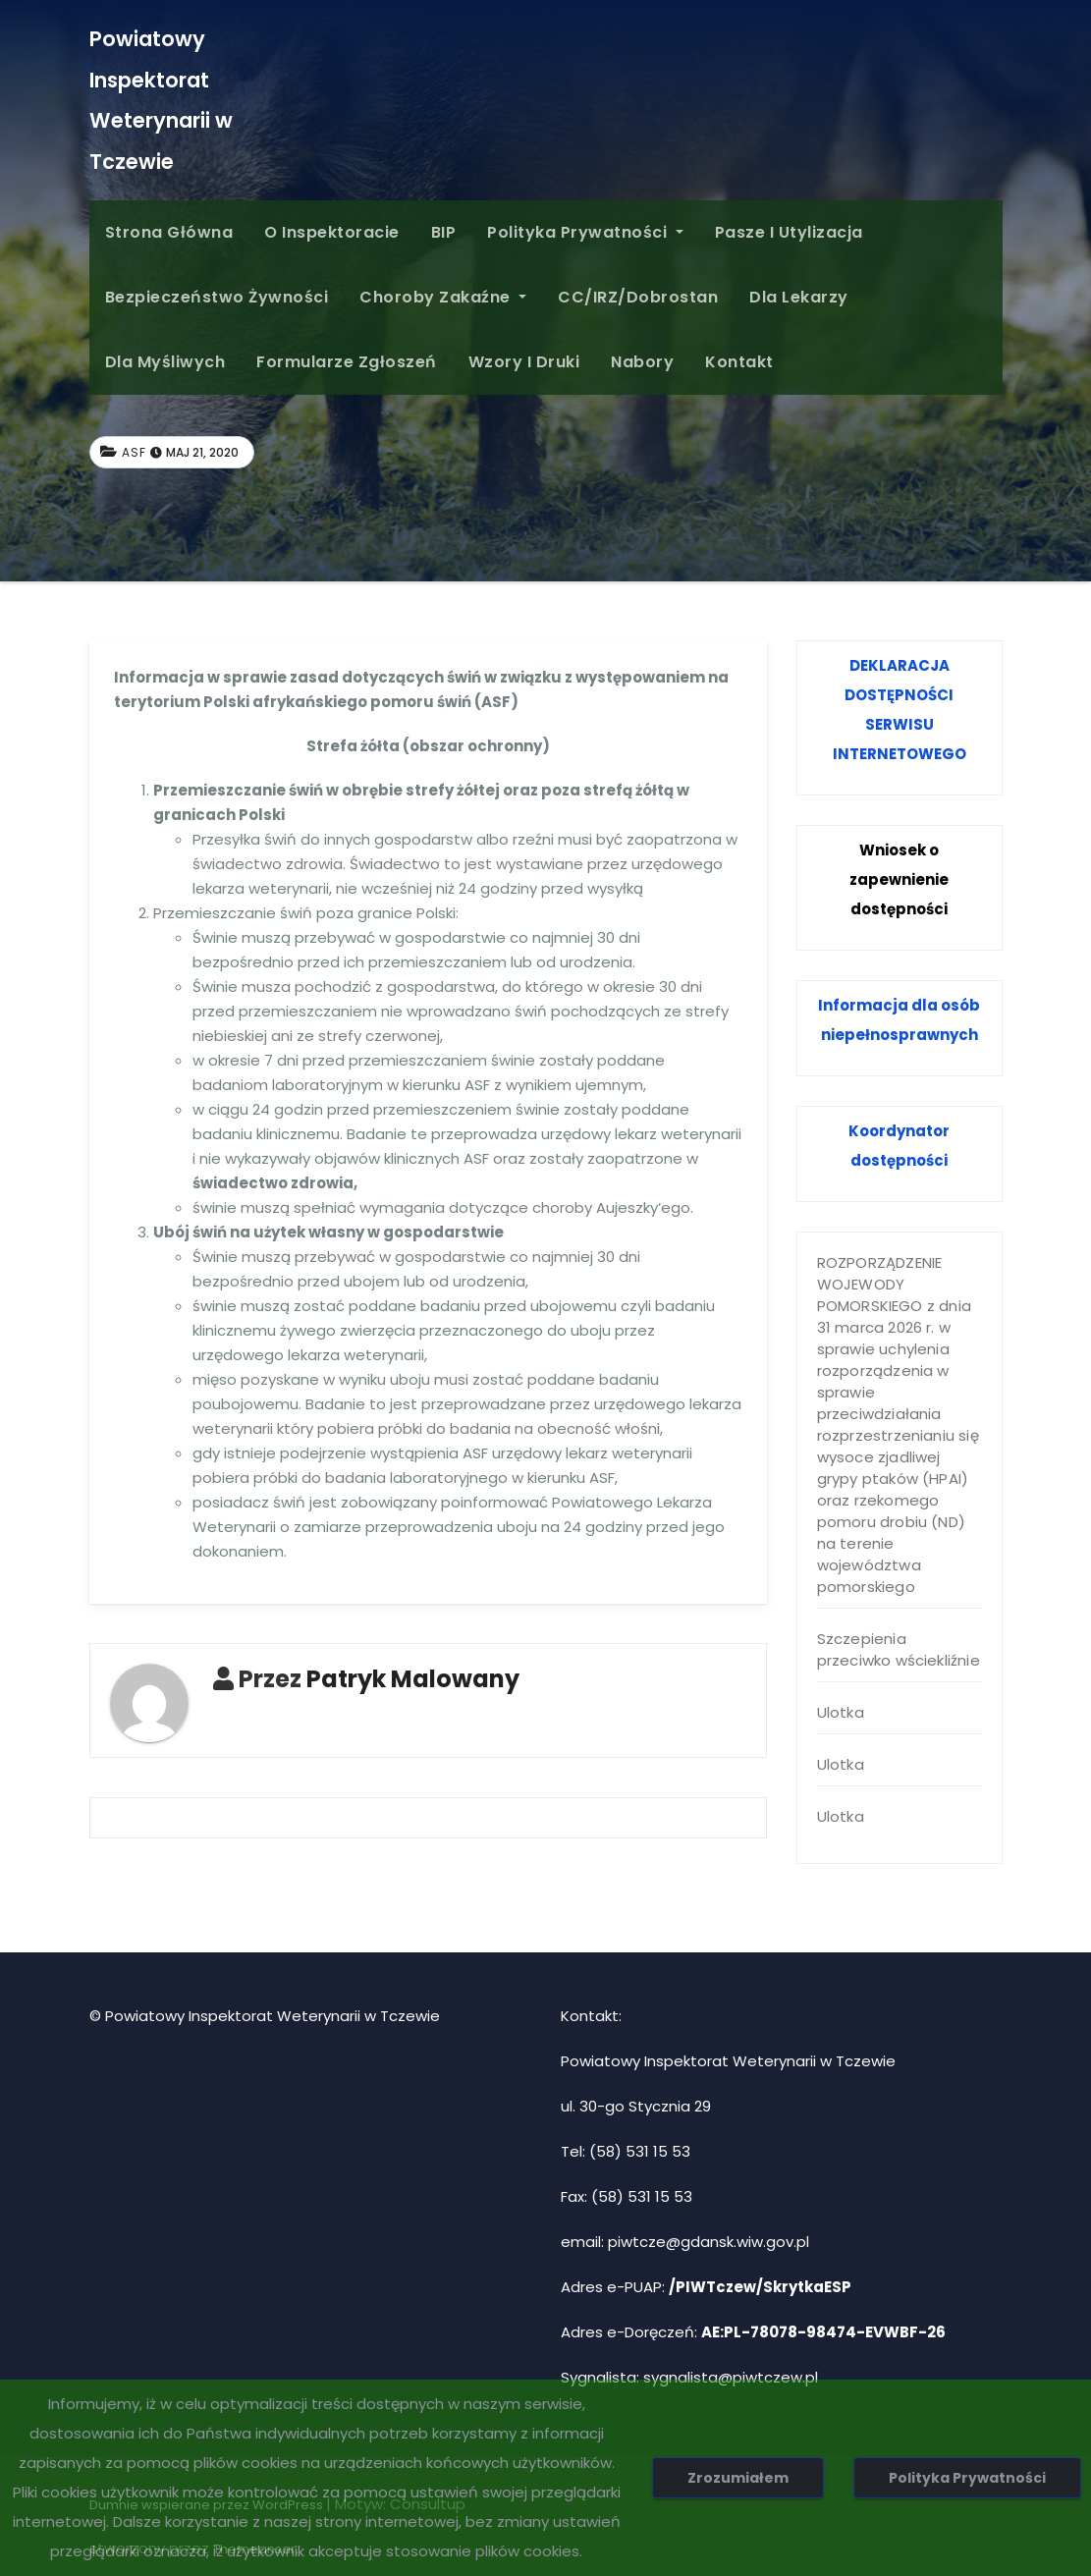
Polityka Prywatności (585, 232)
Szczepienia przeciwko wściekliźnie (898, 1649)
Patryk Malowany (412, 1679)
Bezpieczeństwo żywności (217, 297)
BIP (444, 232)
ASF (134, 452)
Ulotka (840, 1712)
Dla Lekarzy (798, 297)
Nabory (642, 362)
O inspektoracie (332, 232)
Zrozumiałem (738, 2478)
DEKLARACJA (899, 665)
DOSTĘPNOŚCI (899, 695)
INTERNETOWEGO (899, 753)
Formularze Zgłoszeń (346, 362)
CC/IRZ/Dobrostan (638, 297)
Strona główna (169, 232)
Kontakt (739, 362)
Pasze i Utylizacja (789, 232)
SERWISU (899, 724)
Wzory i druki (524, 362)
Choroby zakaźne (442, 297)
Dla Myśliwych (165, 362)
